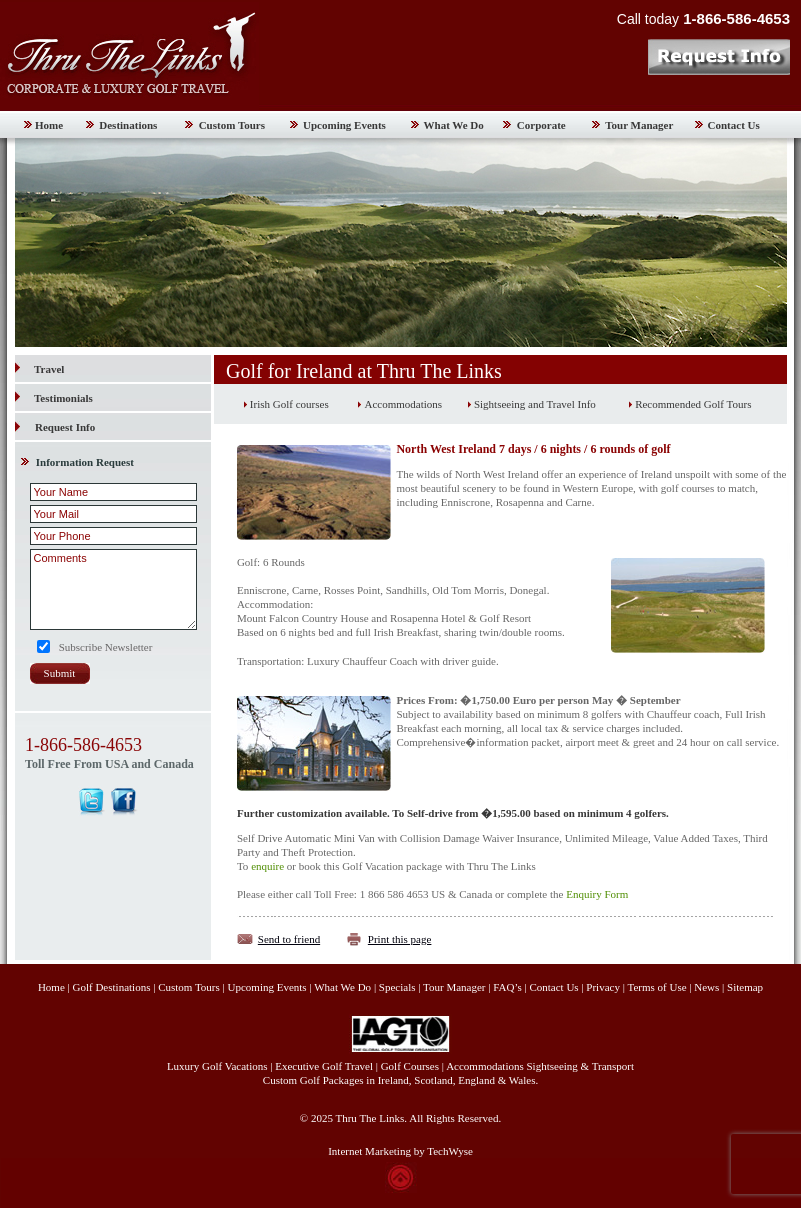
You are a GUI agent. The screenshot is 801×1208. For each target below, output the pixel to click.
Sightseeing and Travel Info (535, 404)
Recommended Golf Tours (693, 404)
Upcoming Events (344, 125)
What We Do (454, 125)
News (706, 987)
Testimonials (54, 398)
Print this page (400, 939)
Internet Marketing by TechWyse (400, 1151)
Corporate (541, 125)
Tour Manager (639, 125)
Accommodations (403, 404)
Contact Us (734, 125)
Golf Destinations (112, 987)
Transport (613, 1066)
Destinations (128, 125)
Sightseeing (552, 1066)
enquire (267, 866)
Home (49, 125)
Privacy (604, 987)
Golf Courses (410, 1066)
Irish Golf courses (289, 404)
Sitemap (745, 987)
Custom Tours (232, 125)
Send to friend (289, 939)
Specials (397, 987)
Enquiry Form (597, 894)
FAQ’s (507, 987)
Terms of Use (656, 987)
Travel (39, 369)
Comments (113, 589)
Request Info (65, 427)
